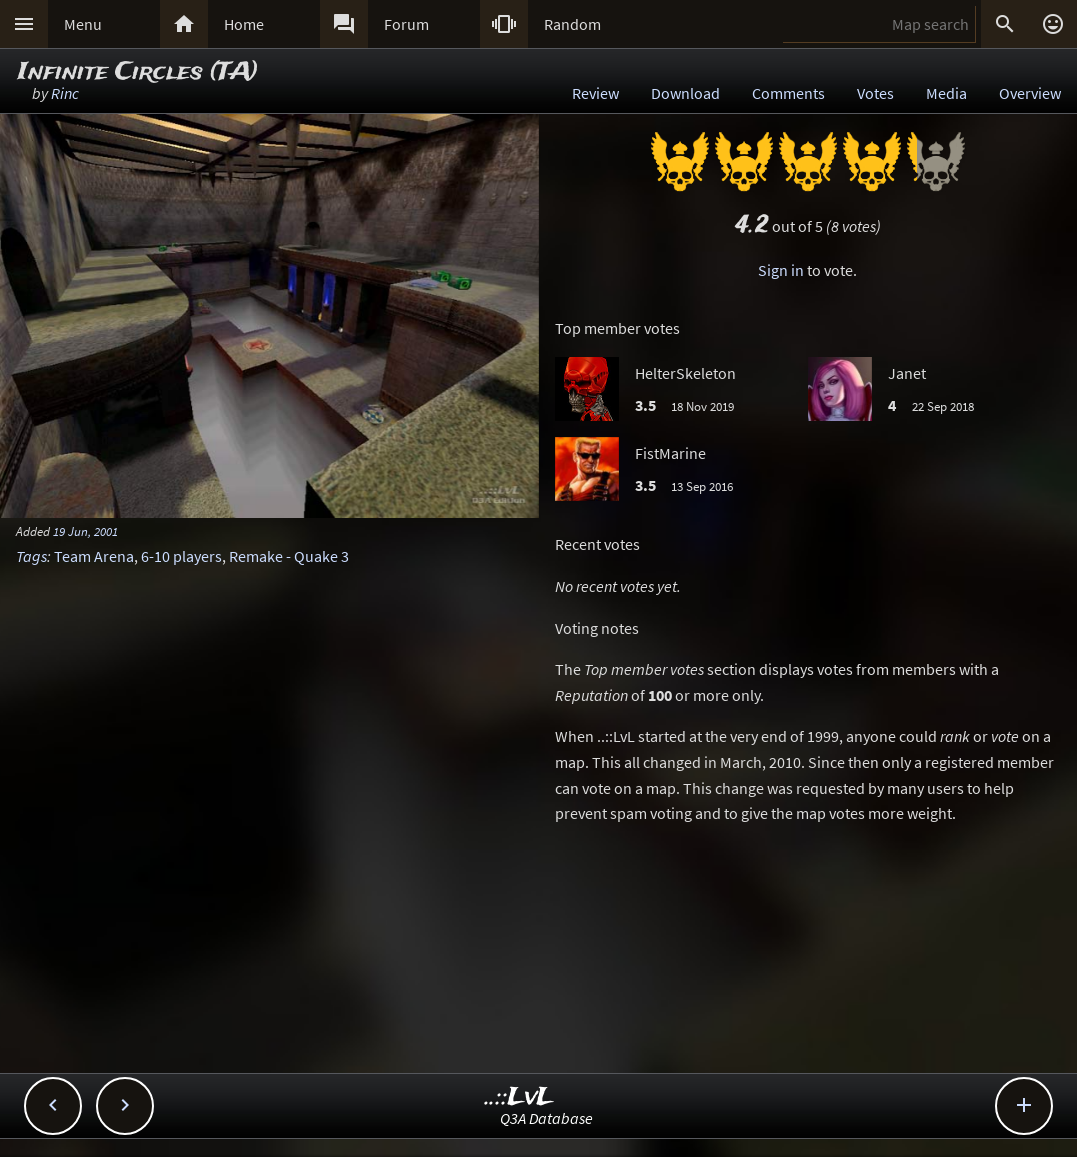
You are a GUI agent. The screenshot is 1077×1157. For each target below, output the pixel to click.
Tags (31, 556)
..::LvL (519, 1097)
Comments (788, 93)
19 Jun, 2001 (85, 531)
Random (572, 24)
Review (595, 93)
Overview (1030, 93)
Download (685, 93)
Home (244, 24)
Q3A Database (546, 1118)
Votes (875, 93)
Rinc (65, 93)
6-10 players (181, 556)
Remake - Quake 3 (289, 556)
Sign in (781, 270)
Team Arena (94, 556)
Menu (83, 24)
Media (946, 93)
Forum (406, 24)
